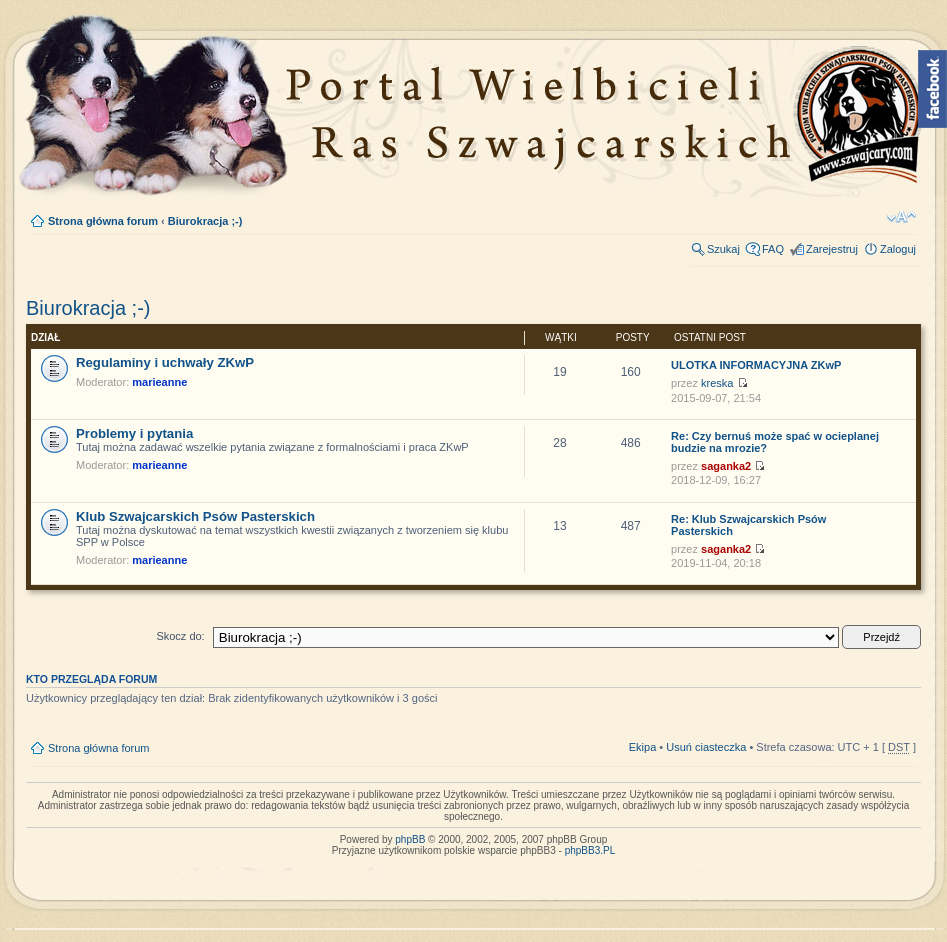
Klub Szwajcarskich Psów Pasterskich (195, 516)
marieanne (159, 382)
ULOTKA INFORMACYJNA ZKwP (756, 365)
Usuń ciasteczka (706, 747)
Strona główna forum (103, 221)
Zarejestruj (832, 249)
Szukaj (723, 249)
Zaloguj (898, 249)
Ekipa (643, 747)
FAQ (773, 249)
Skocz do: (180, 636)
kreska (717, 383)
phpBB (410, 839)
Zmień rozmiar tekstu (901, 217)
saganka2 (726, 466)
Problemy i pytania (134, 433)
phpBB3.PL (590, 850)
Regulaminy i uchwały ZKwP (165, 362)
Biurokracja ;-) (205, 221)
